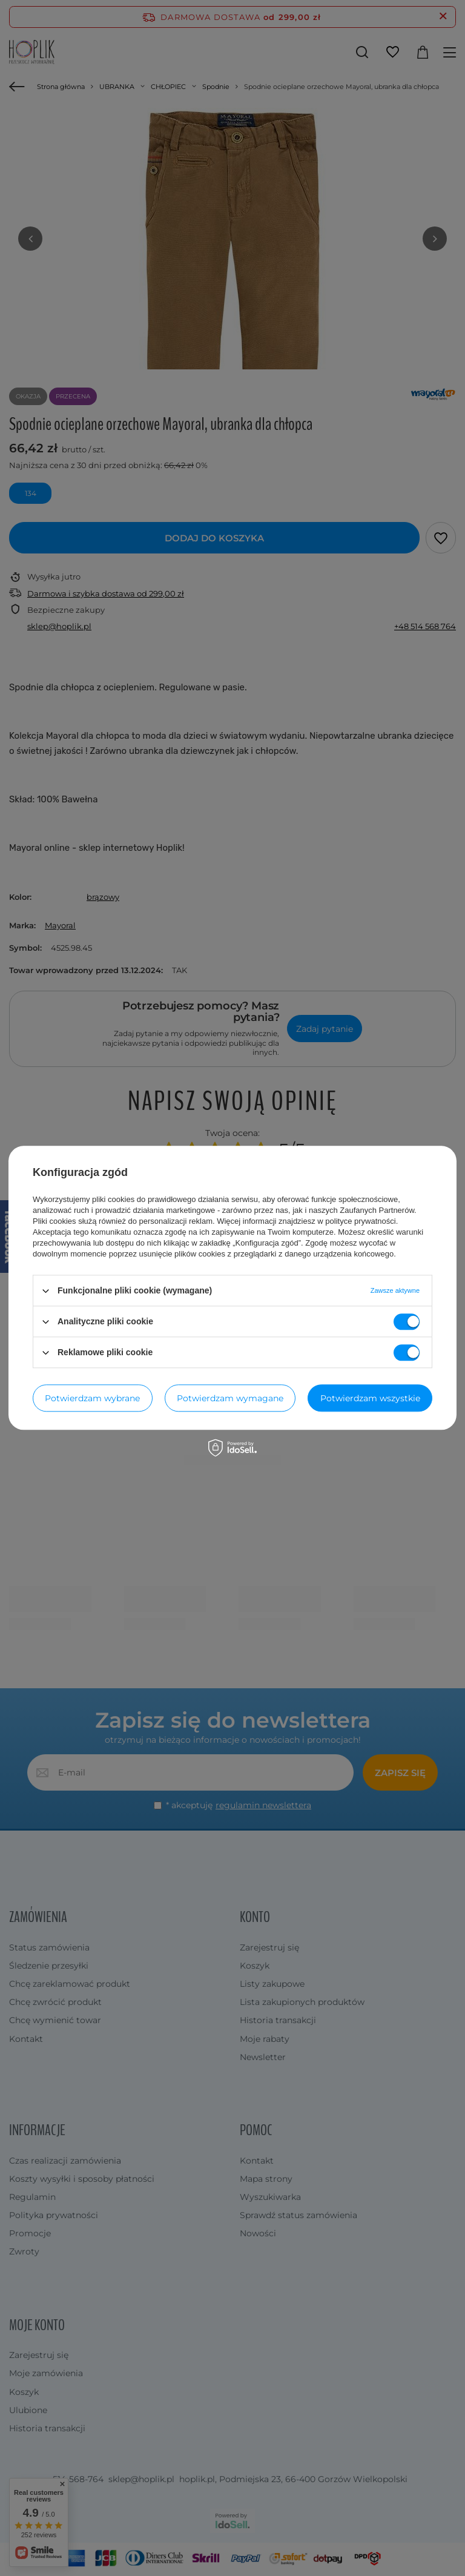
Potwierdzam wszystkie (370, 1398)
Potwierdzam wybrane (92, 1398)
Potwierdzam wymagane (230, 1398)
